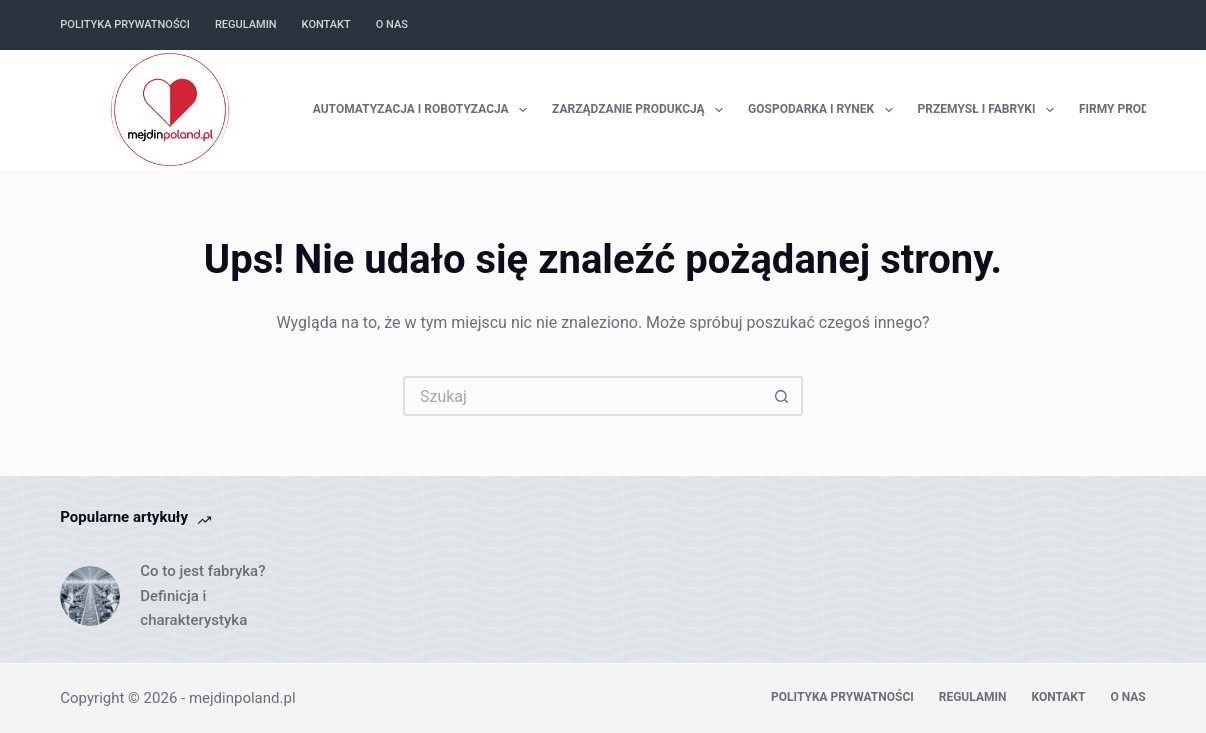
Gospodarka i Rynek (824, 110)
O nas (392, 24)
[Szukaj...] (583, 396)
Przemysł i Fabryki (990, 110)
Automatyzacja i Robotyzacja (424, 110)
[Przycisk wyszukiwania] (783, 396)
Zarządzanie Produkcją (641, 110)
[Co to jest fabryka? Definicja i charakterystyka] (90, 596)
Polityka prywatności (125, 24)
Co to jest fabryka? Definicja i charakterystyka (202, 596)
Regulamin (246, 24)
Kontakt (326, 24)
